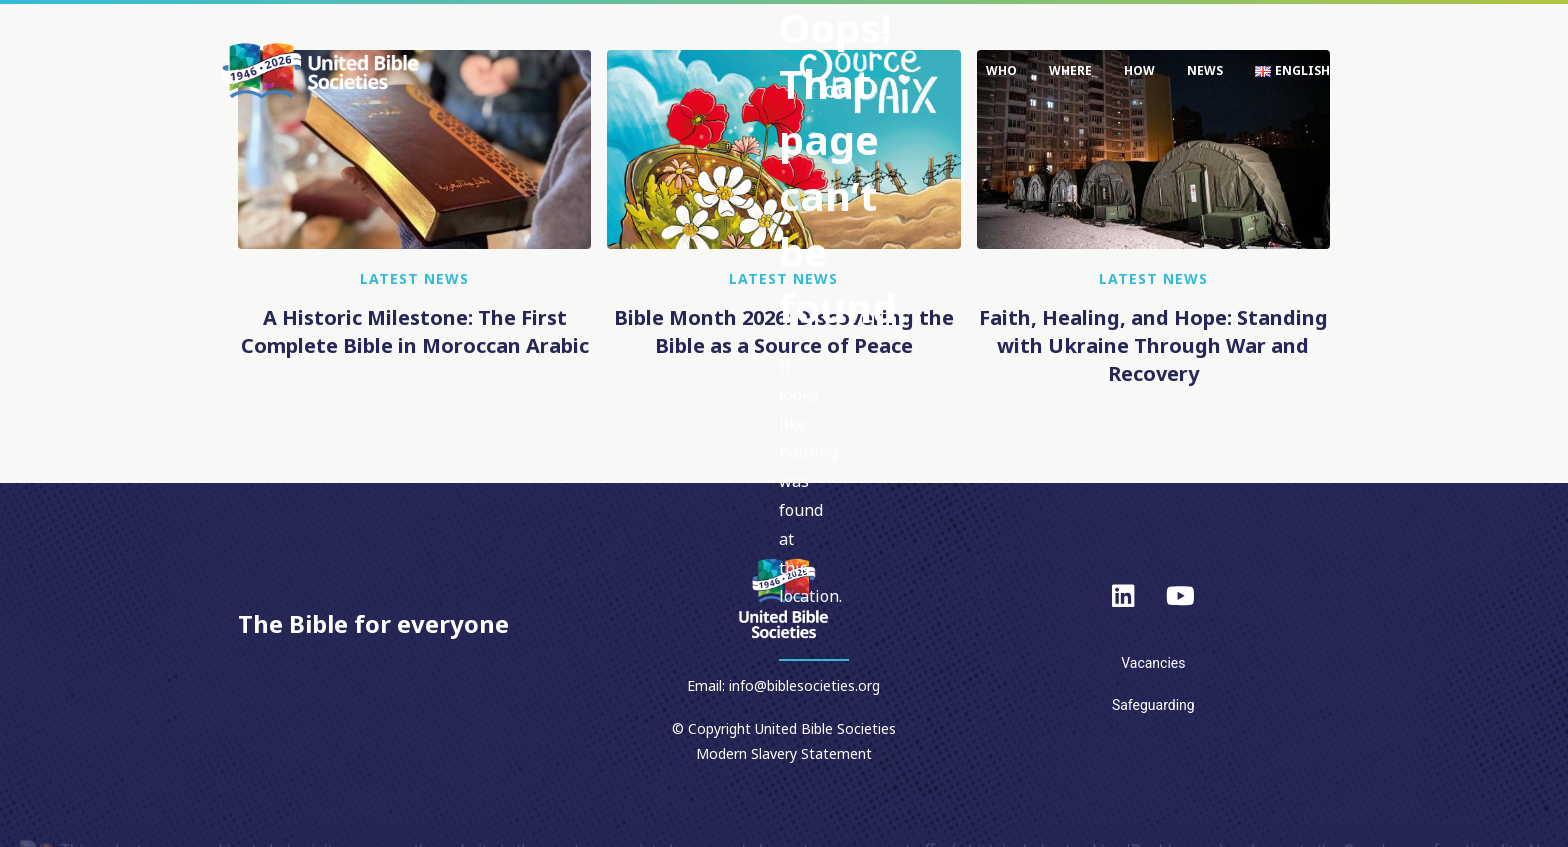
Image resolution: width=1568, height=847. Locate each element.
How (1139, 70)
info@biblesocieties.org (804, 685)
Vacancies (1153, 663)
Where (1070, 70)
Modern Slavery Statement (784, 753)
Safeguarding (1153, 705)
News (1205, 70)
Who (1001, 70)
